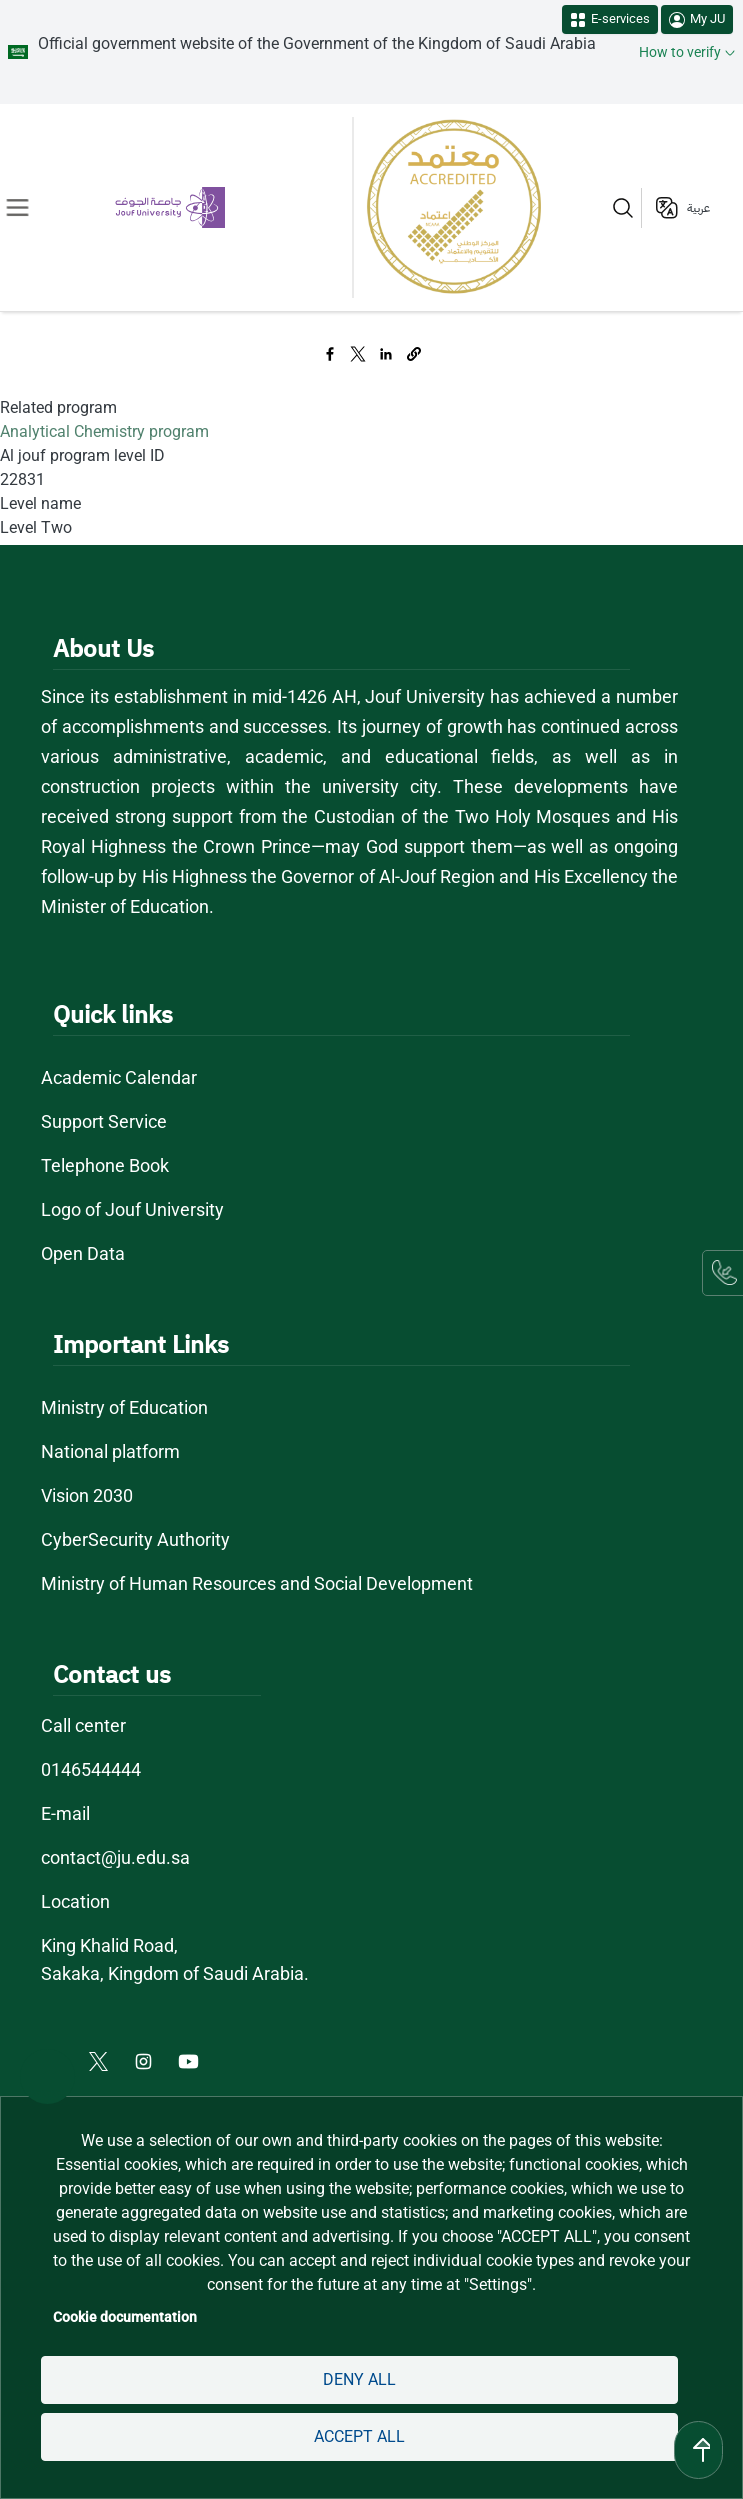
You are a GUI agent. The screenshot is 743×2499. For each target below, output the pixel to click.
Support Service (104, 1121)
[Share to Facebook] (330, 354)
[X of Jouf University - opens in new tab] (100, 2059)
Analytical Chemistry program (104, 431)
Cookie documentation (125, 2317)
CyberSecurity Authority (135, 1539)
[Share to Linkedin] (386, 354)
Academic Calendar (119, 1077)
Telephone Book (105, 1165)
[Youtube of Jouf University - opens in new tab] (192, 2059)
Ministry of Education (124, 1407)
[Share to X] (358, 354)
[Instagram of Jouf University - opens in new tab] (145, 2059)
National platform (110, 1451)
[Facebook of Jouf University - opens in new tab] (55, 2059)
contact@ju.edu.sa (115, 1857)
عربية (698, 208)
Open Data (83, 1253)
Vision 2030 (87, 1495)
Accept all (359, 2436)
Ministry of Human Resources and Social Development (257, 1583)
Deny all (359, 2379)
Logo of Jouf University (132, 1209)
